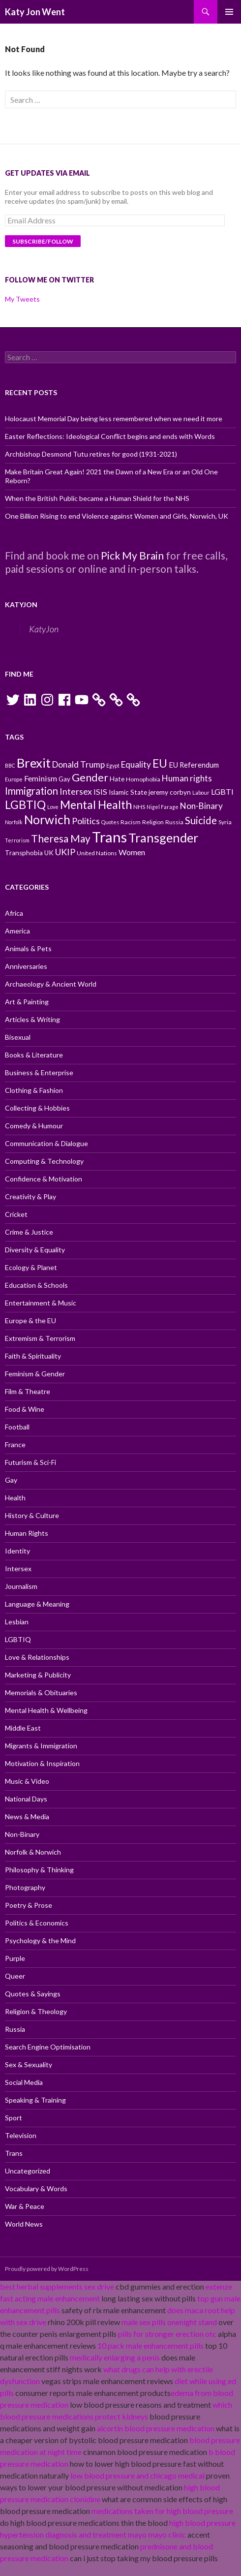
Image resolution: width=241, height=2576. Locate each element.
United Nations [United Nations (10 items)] (97, 853)
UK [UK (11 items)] (49, 853)
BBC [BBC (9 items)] (10, 765)
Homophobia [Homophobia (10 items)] (143, 779)
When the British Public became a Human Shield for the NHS (97, 498)
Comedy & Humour (34, 1125)
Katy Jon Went (35, 11)
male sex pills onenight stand (169, 2322)
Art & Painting (27, 1001)
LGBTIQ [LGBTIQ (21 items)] (25, 804)
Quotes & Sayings (32, 1993)
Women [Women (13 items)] (132, 852)
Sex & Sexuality (28, 2064)
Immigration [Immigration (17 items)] (31, 791)
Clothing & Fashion (34, 1090)
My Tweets (22, 299)
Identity (17, 1551)
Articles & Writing (32, 1019)
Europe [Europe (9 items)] (14, 779)
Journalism (21, 1586)
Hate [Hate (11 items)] (117, 779)
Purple (15, 1958)
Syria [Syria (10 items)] (225, 822)
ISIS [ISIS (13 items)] (100, 791)
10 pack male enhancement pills (150, 2345)
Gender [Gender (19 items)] (90, 777)
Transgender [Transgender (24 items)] (163, 837)
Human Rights (26, 1533)
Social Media (24, 2082)
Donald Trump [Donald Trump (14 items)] (78, 764)
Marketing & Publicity (38, 1675)
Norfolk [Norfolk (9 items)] (14, 822)
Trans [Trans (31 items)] (109, 836)
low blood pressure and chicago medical (137, 2475)
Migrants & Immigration (41, 1745)
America (17, 931)
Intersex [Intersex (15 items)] (76, 791)
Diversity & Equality (35, 1249)
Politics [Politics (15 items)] (86, 820)
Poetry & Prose (28, 1905)
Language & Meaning (37, 1604)
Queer (15, 1976)
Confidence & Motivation (43, 1179)
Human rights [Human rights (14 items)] (187, 778)
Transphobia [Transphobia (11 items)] (24, 853)
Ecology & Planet (31, 1267)
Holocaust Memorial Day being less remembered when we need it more (113, 418)
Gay (11, 1480)
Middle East (23, 1728)
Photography (25, 1887)
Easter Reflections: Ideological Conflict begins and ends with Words (110, 436)
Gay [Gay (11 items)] (64, 779)
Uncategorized (27, 2171)
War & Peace (24, 2206)
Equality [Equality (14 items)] (136, 764)
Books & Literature (34, 1055)
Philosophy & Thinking (39, 1869)
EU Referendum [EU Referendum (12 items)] (194, 765)
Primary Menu (229, 12)
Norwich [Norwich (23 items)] (47, 819)
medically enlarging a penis (115, 2357)
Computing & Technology (44, 1161)
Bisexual (17, 1037)
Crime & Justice (29, 1232)
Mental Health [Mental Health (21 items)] (96, 804)
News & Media (27, 1816)
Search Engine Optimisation (47, 2047)
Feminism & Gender (35, 1373)
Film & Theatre (27, 1391)
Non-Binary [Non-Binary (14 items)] (201, 806)
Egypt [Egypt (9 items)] (113, 765)
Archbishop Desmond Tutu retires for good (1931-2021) (91, 454)
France (15, 1444)
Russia (15, 2029)
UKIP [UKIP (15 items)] (65, 851)
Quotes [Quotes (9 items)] (110, 822)
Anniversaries (26, 966)
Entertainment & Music (40, 1303)
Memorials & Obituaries (41, 1692)
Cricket (16, 1214)
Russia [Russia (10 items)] (174, 822)
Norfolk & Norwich (33, 1852)
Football (17, 1427)
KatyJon (21, 604)
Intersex (18, 1568)
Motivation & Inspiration (42, 1763)
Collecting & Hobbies (37, 1108)
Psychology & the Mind (40, 1940)
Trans (14, 2153)
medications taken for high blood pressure (162, 2510)
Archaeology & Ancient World (50, 984)
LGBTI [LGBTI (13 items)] (222, 791)
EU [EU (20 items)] (159, 763)
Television (20, 2135)
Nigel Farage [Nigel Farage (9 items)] (163, 807)
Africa (14, 913)
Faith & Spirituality (33, 1356)
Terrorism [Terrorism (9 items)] (17, 840)
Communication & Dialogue (46, 1143)
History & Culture (32, 1515)
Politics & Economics (36, 1923)
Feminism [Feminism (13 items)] (40, 778)
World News (24, 2224)
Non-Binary (22, 1834)
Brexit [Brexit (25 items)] (34, 762)
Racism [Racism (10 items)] (130, 822)
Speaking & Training (35, 2100)
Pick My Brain (132, 555)
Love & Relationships (37, 1657)
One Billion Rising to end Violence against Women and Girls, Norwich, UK (116, 516)
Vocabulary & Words (36, 2188)
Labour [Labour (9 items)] (201, 792)
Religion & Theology (36, 2011)
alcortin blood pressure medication (155, 2428)
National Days (26, 1799)
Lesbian (17, 1621)
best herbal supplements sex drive (57, 2286)
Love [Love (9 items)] (53, 807)
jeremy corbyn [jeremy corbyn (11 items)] (170, 792)
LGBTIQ (18, 1639)
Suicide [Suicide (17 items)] (201, 820)
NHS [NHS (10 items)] (139, 806)
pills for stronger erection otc (167, 2333)
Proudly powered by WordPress (47, 2268)
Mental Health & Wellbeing (46, 1710)
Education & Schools (36, 1285)
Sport (13, 2117)
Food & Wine (24, 1409)
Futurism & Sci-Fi (30, 1462)
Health (15, 1497)
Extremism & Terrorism (40, 1338)
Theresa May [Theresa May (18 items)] (60, 838)
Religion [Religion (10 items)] (153, 822)
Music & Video (27, 1781)
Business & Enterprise (39, 1072)
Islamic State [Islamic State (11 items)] (128, 792)
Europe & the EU (30, 1320)
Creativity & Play (30, 1196)
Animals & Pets (28, 948)
